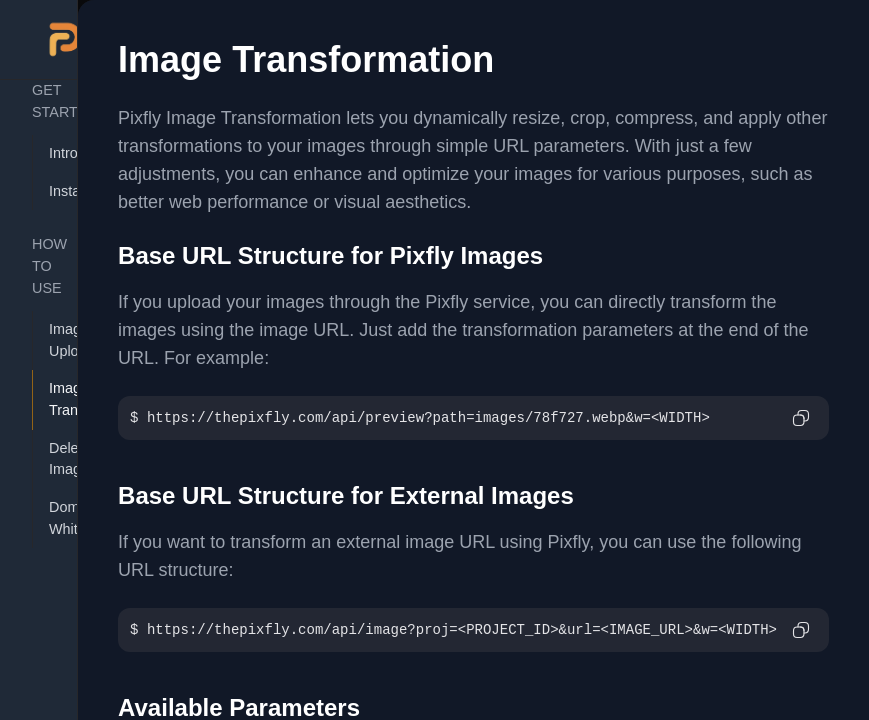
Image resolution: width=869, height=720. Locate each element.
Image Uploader (57, 340)
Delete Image (57, 459)
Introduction (57, 153)
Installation (57, 191)
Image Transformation (57, 399)
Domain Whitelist (57, 518)
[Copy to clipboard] (801, 418)
